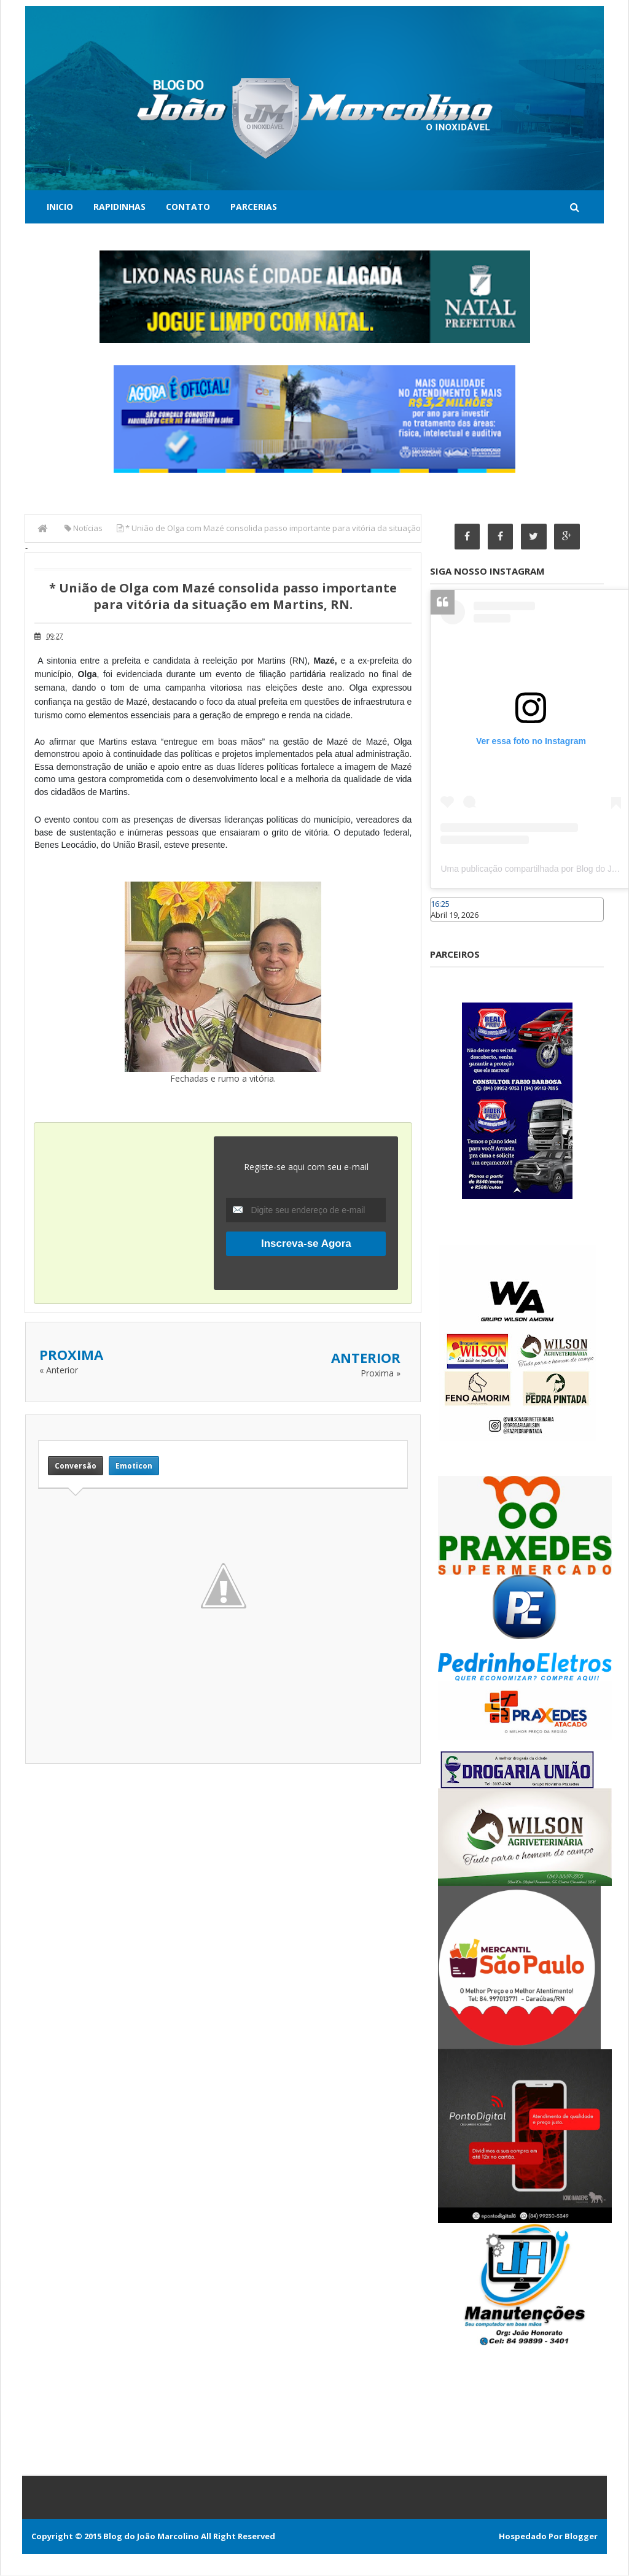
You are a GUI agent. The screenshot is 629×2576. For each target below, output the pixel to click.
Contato (188, 206)
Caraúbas (448, 927)
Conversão (75, 1466)
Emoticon (133, 1466)
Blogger (581, 2536)
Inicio (60, 206)
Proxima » (380, 1373)
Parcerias (253, 206)
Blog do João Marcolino (151, 2536)
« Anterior (58, 1370)
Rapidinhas (119, 206)
